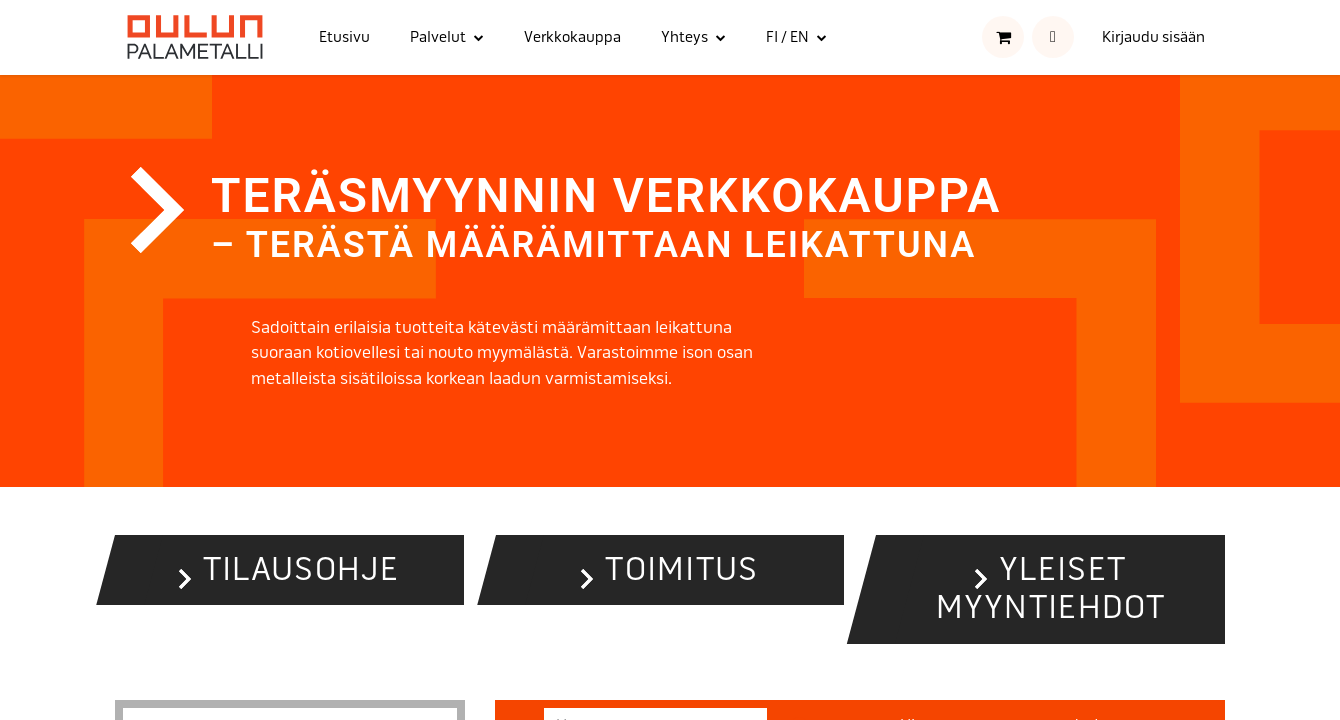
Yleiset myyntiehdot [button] (1051, 588)
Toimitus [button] (681, 569)
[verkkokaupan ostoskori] (1003, 37)
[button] (1053, 37)
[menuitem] (344, 37)
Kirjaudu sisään (1153, 37)
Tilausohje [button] (301, 569)
